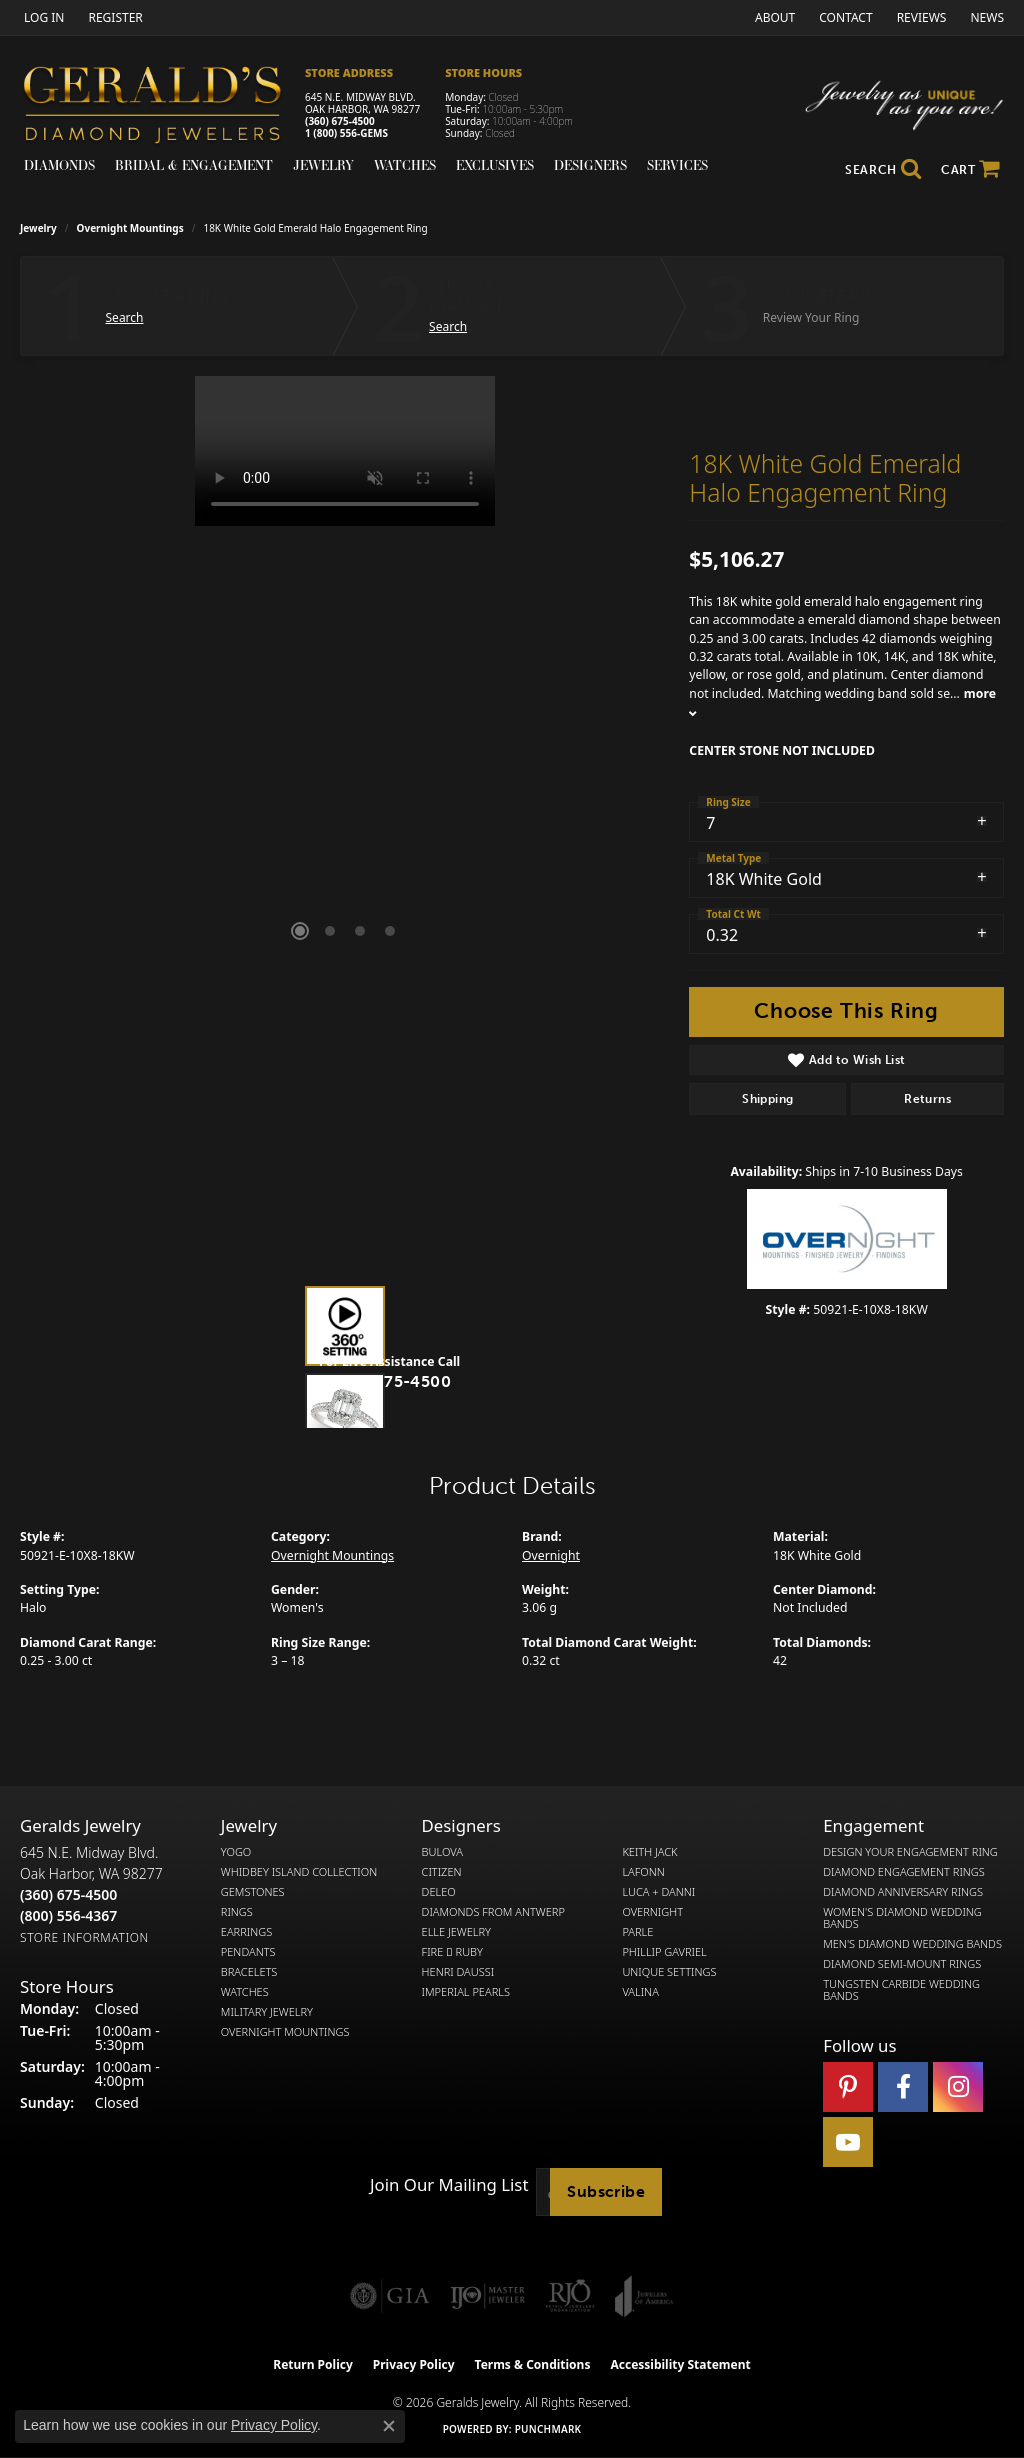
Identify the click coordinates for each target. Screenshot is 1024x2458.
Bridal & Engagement (194, 165)
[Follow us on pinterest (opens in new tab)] (848, 2087)
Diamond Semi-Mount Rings (902, 1964)
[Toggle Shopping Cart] (970, 170)
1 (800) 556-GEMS (346, 133)
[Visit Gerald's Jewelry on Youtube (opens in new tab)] (848, 2142)
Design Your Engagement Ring (910, 1852)
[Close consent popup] (389, 2426)
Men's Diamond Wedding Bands (912, 1944)
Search (125, 318)
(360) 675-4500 (340, 121)
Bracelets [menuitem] (249, 1972)
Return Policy (313, 2364)
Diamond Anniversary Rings (903, 1892)
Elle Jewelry (456, 1932)
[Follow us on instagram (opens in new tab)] (958, 2087)
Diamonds (59, 165)
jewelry (38, 228)
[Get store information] (84, 1937)
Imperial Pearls (466, 1992)
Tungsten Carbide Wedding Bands (901, 1990)
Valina (640, 1992)
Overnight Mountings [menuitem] (285, 2032)
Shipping (767, 1099)
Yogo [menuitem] (236, 1852)
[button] (42, 17)
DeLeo (439, 1892)
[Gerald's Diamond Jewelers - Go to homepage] (162, 107)
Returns (927, 1099)
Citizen (442, 1872)
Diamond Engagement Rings (904, 1872)
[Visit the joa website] (644, 2296)
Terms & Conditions (533, 2364)
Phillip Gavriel (664, 1952)
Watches (405, 165)
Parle (637, 1932)
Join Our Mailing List (449, 2185)
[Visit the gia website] (390, 2296)
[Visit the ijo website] (487, 2296)
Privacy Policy (414, 2364)
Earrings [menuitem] (246, 1932)
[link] (113, 17)
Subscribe (606, 2191)
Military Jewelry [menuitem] (267, 2012)
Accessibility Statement (680, 2364)
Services (677, 165)
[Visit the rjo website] (570, 2296)
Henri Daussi (458, 1972)
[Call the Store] (68, 1894)
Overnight (551, 1555)
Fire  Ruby (452, 1952)
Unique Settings (669, 1972)
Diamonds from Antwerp (493, 1912)
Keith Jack (649, 1852)
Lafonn (643, 1872)
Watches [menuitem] (245, 1992)
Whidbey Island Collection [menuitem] (299, 1872)
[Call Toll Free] (68, 1915)
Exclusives (495, 165)
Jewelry (323, 165)
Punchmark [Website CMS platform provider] (548, 2429)
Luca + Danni (658, 1892)
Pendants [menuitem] (248, 1952)
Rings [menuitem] (237, 1912)
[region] (345, 676)
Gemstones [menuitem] (253, 1892)
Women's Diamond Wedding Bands (902, 1918)
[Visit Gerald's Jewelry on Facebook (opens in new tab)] (903, 2087)
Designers (590, 165)
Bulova (442, 1852)
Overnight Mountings (130, 228)
